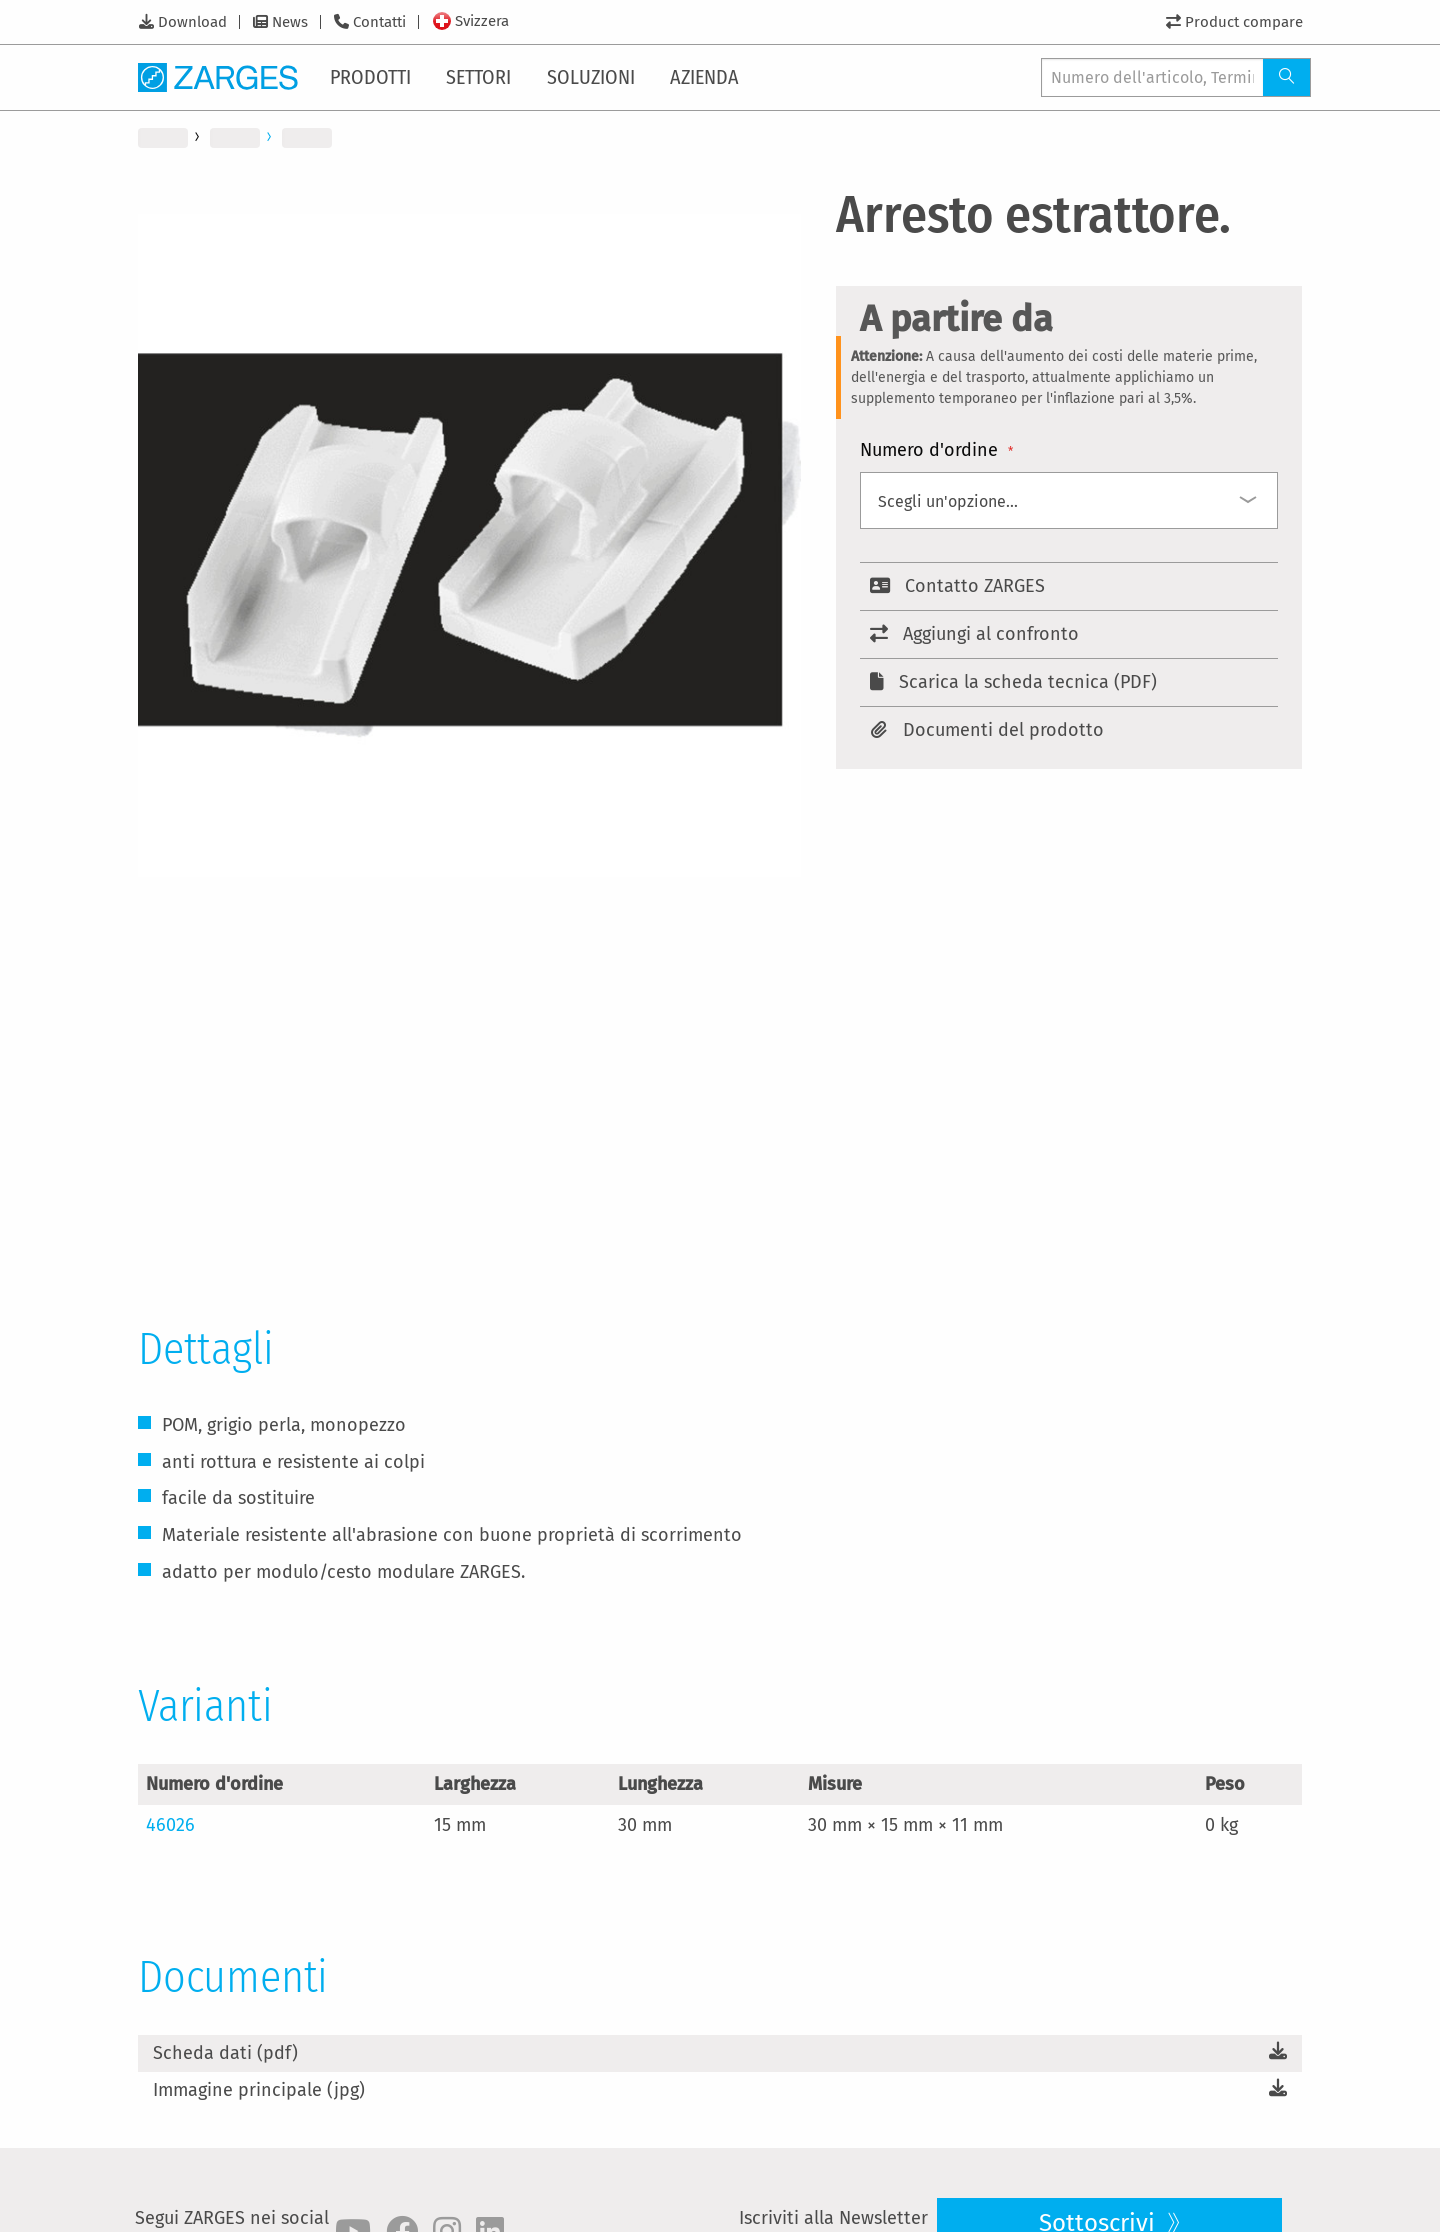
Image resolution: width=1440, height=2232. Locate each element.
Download (192, 22)
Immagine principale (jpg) (259, 2090)
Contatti (379, 22)
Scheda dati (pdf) (225, 2053)
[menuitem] (374, 77)
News (290, 22)
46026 (170, 1825)
